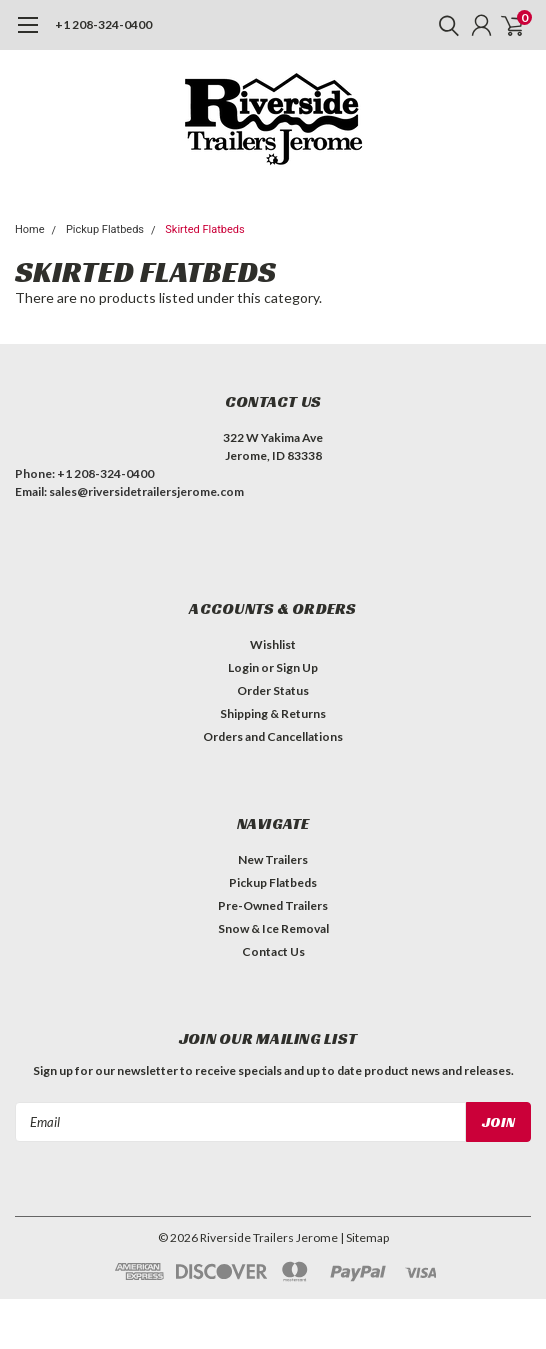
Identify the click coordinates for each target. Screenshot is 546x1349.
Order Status (273, 690)
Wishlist (273, 644)
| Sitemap (364, 1237)
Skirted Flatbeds (204, 229)
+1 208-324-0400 (103, 24)
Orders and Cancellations (273, 736)
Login (243, 667)
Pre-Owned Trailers (273, 905)
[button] (268, 543)
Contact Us (273, 951)
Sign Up (297, 667)
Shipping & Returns (273, 713)
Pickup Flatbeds (105, 229)
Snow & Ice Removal (273, 928)
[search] (444, 25)
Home (30, 229)
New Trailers (273, 859)
